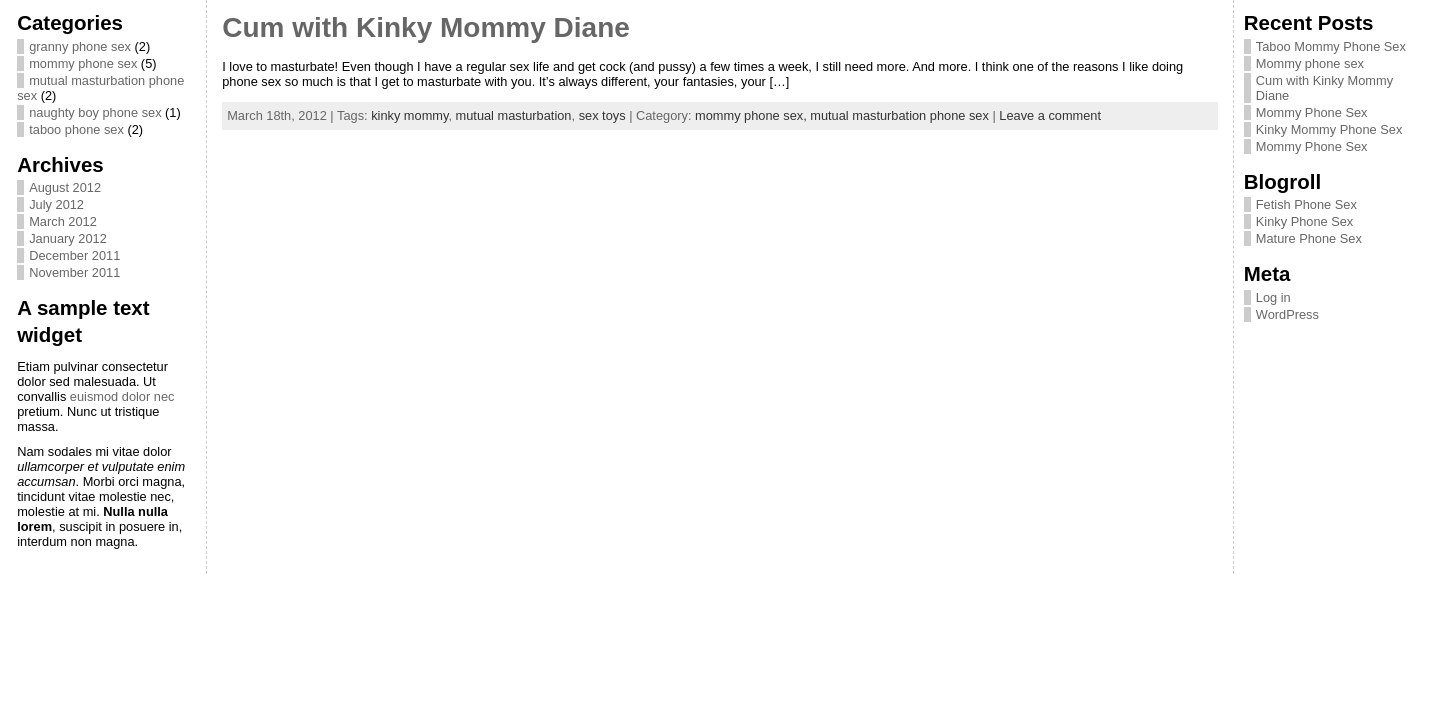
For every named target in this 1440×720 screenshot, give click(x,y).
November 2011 (74, 272)
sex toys (602, 115)
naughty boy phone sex (95, 112)
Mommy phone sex (1310, 63)
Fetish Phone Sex (1306, 204)
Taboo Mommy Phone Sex (1331, 46)
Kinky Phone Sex (1304, 221)
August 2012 (65, 187)
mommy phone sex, (752, 115)
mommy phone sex (83, 63)
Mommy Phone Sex (1312, 112)
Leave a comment (1050, 115)
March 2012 (63, 221)
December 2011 (74, 255)
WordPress (1287, 314)
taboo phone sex (76, 129)
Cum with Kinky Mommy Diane (426, 27)
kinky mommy (409, 115)
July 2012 (56, 204)
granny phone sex (80, 46)
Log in (1273, 297)
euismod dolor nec (122, 396)
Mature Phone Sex (1309, 238)
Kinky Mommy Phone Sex (1329, 129)
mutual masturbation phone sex (899, 115)
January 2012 (68, 238)
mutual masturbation (514, 115)
